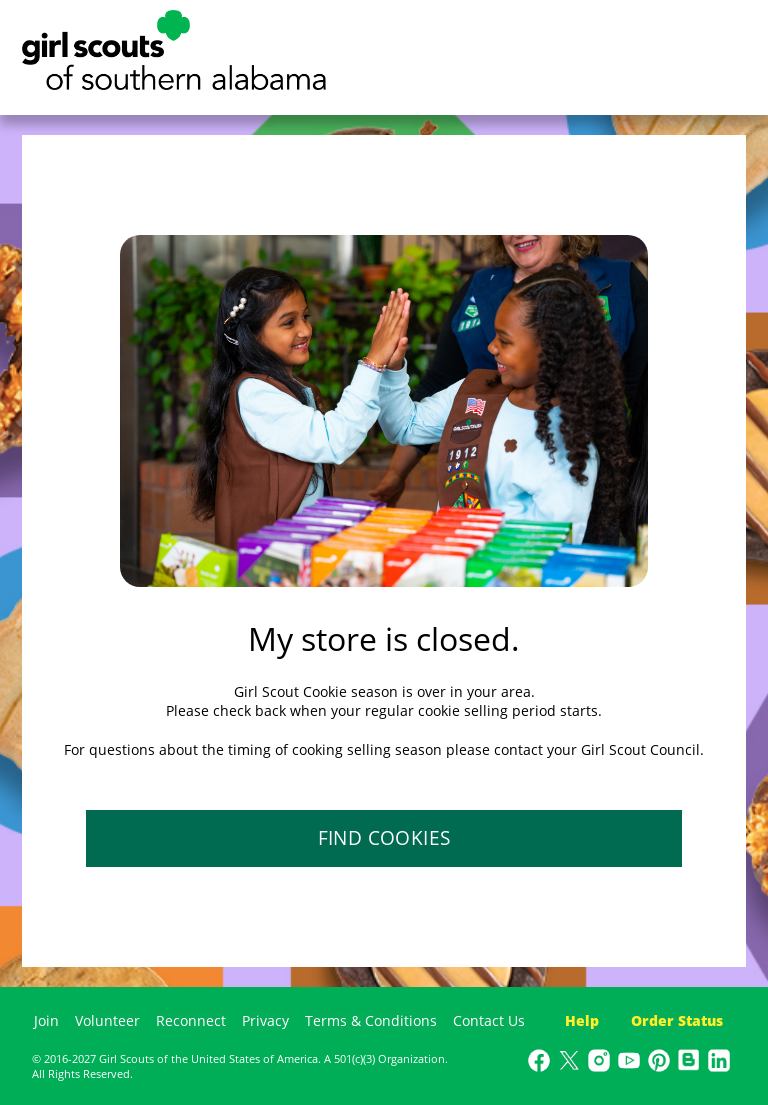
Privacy (265, 1020)
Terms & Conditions (371, 1020)
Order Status (677, 1020)
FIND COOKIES (384, 838)
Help (582, 1020)
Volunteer (107, 1020)
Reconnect (191, 1020)
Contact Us (489, 1020)
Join (46, 1020)
